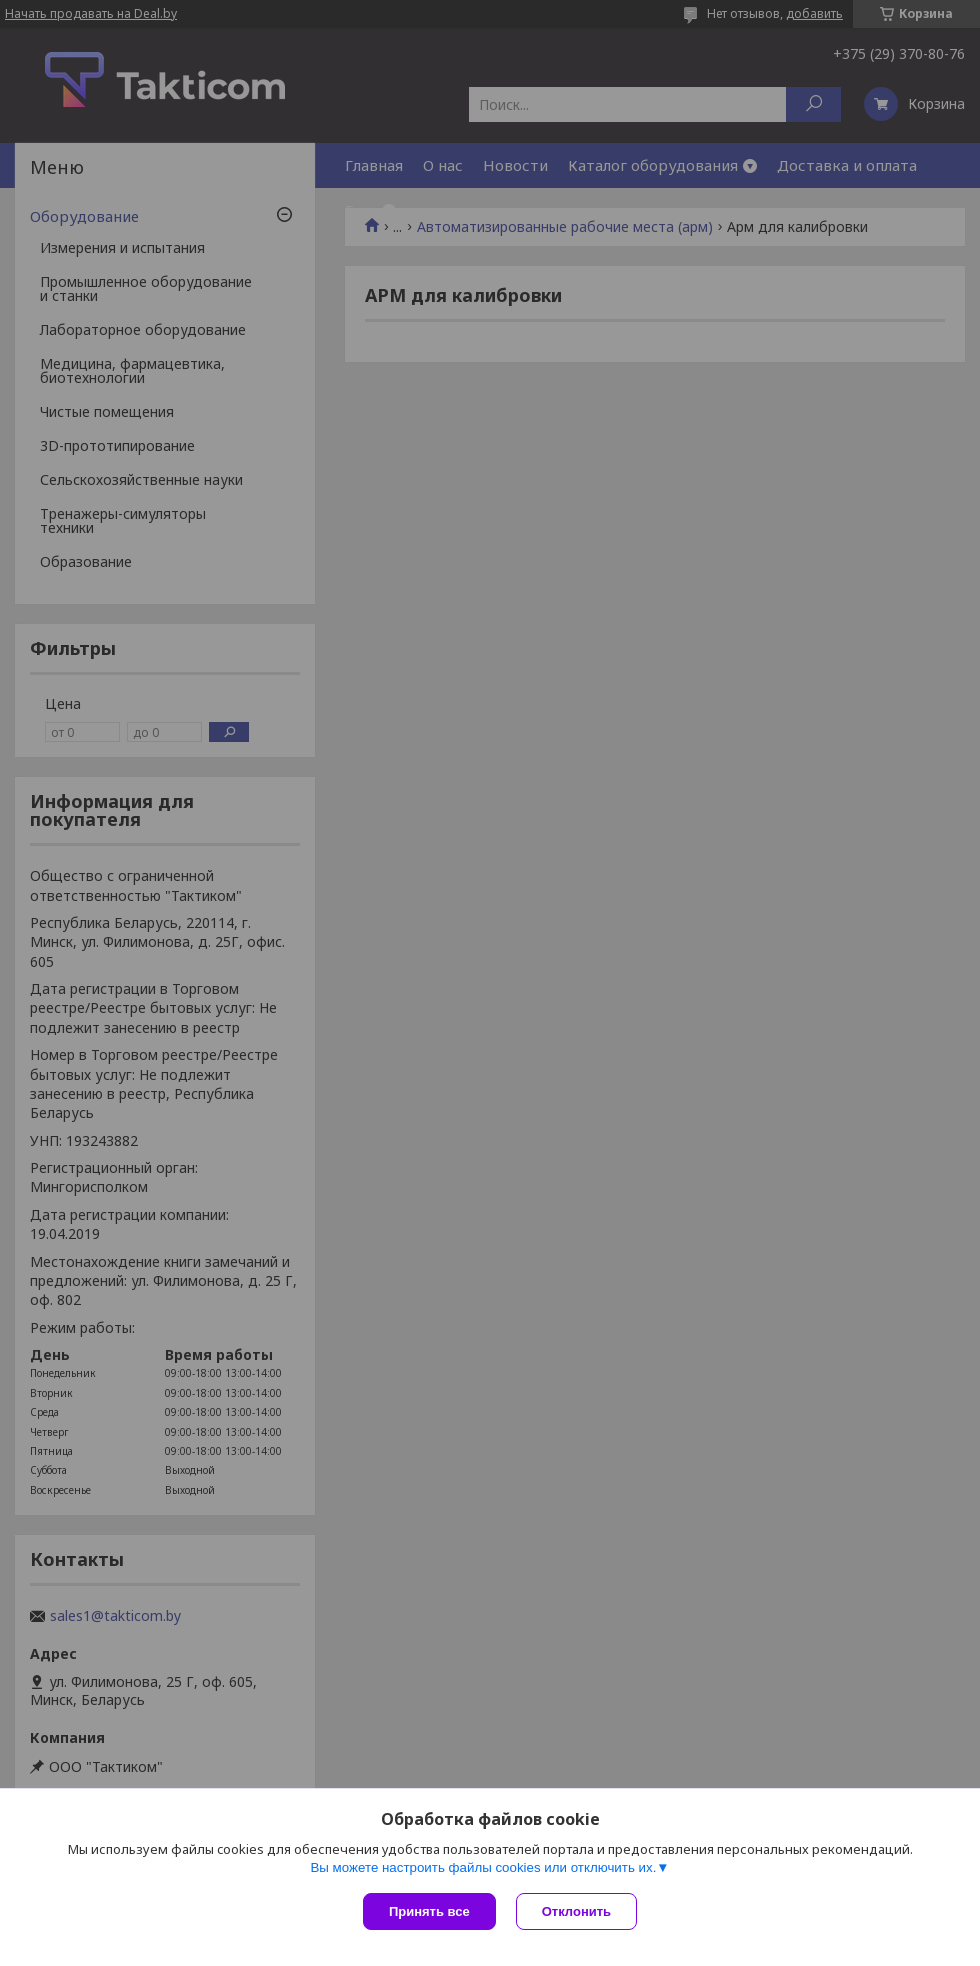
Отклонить (576, 1911)
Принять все (429, 1911)
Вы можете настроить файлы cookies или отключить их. (483, 1867)
